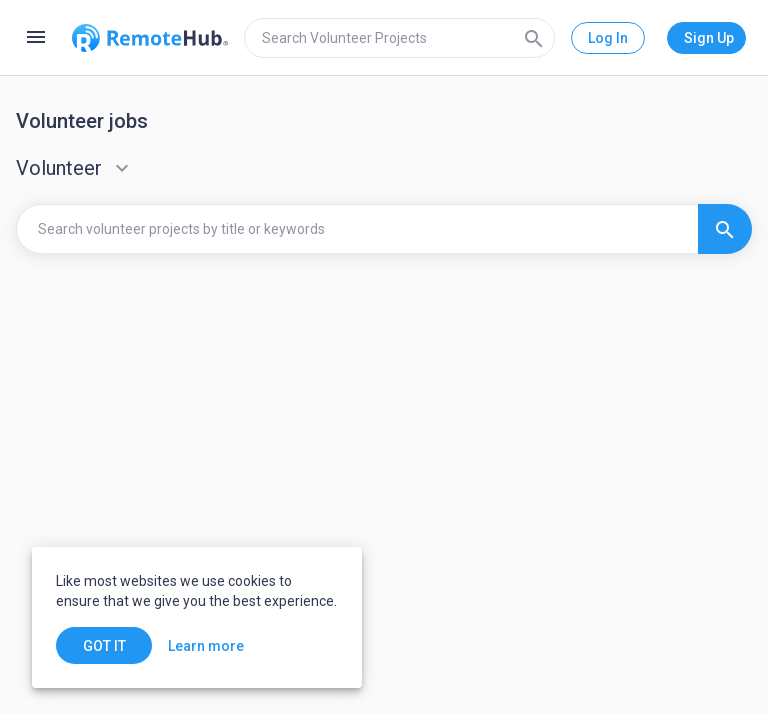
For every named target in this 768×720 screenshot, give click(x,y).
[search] (399, 38)
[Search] (534, 38)
